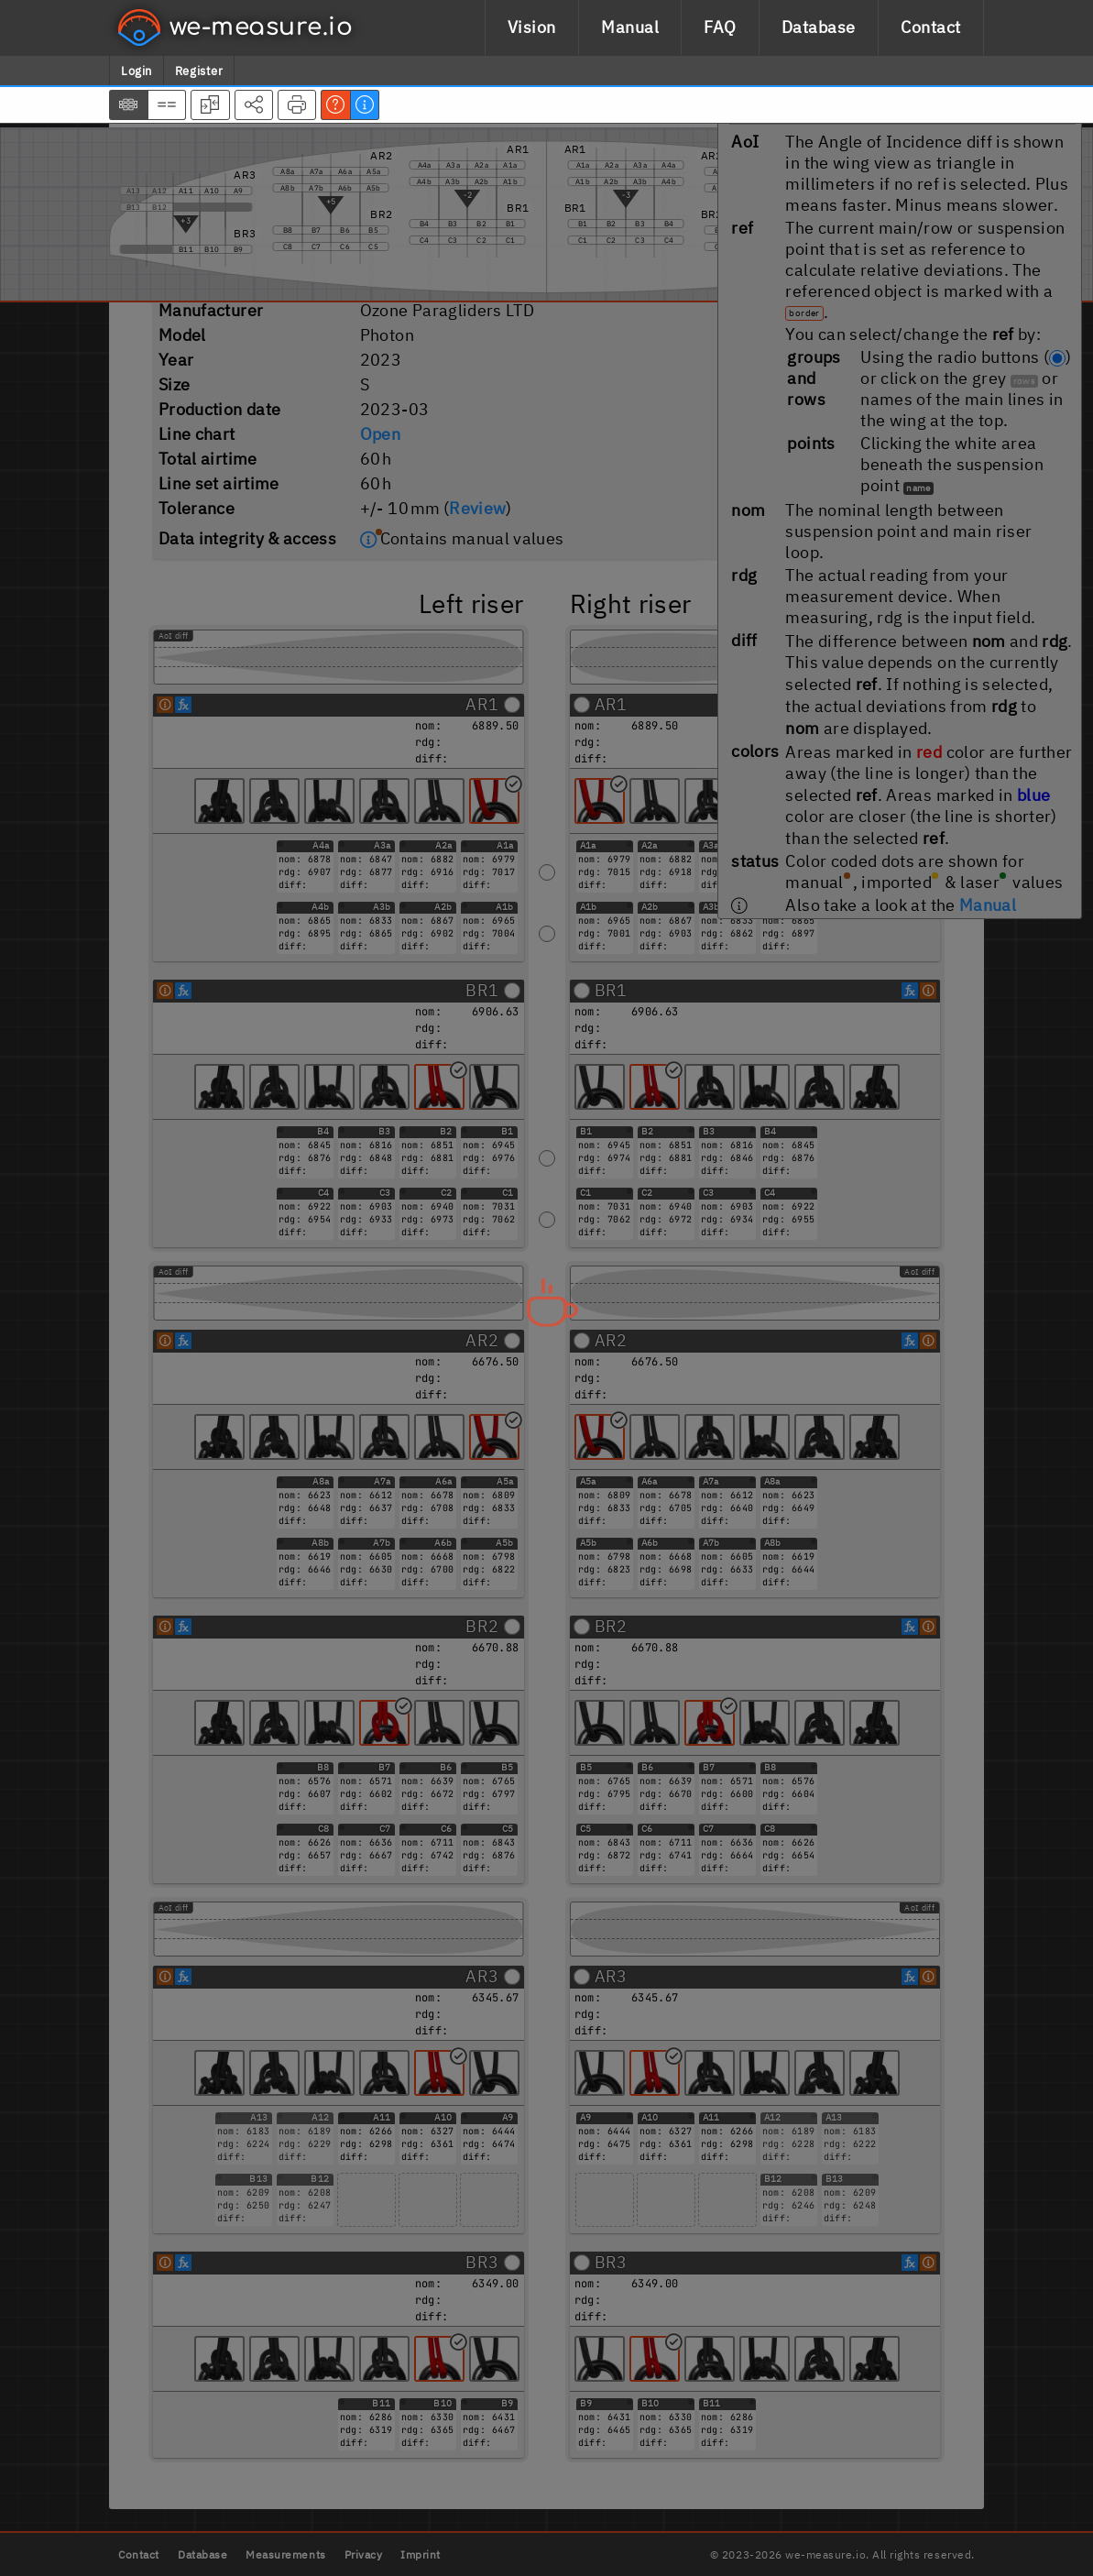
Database (818, 27)
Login (136, 71)
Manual (630, 27)
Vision (532, 27)
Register (199, 71)
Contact (931, 27)
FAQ (720, 27)
